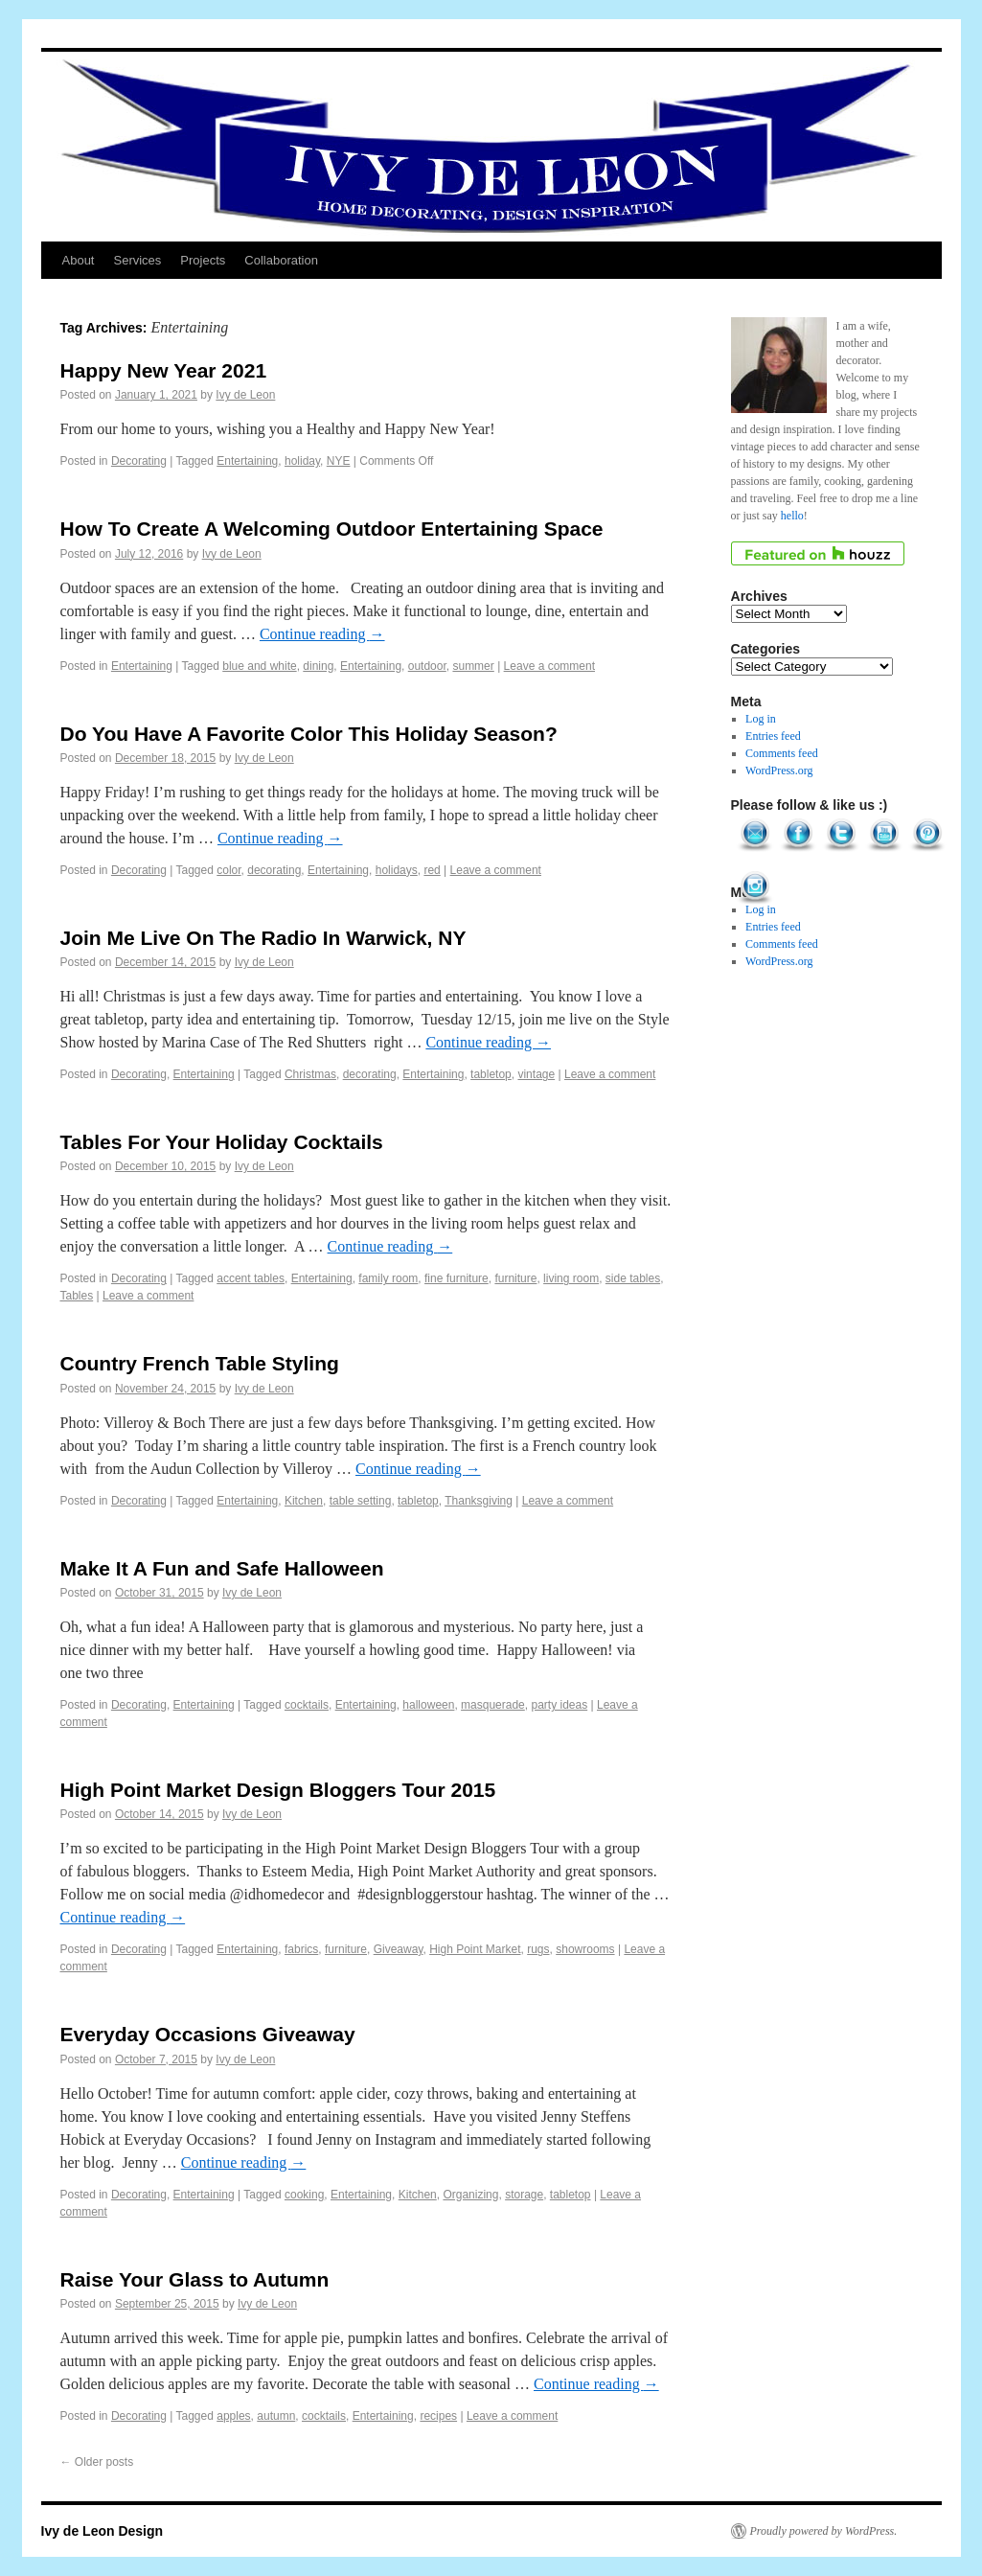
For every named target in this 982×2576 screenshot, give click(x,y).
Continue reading (322, 634)
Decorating (139, 461)
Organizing (470, 2194)
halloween (428, 1705)
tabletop (491, 1074)
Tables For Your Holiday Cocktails (221, 1142)
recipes (438, 2416)
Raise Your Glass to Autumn (195, 2279)
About (78, 260)
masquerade (493, 1705)
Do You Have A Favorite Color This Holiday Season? (309, 734)
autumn (276, 2416)
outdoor (427, 666)
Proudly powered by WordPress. (824, 2531)
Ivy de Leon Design (102, 2531)
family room (388, 1278)
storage (524, 2194)
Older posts (97, 2462)
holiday (302, 461)
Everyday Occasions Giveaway (207, 2034)
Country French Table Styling (199, 1363)
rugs (538, 1949)
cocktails (307, 1705)
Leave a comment (549, 666)
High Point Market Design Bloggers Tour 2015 (278, 1790)
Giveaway (398, 1949)
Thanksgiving (479, 1500)
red (431, 870)
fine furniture (456, 1278)
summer (472, 666)
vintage (536, 1074)
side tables (632, 1278)
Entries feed (773, 736)
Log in (760, 718)
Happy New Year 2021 (163, 370)
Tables (77, 1295)
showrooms (585, 1949)
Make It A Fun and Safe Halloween (222, 1568)
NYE (339, 461)
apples (233, 2416)
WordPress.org (778, 770)
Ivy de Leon (245, 395)
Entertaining (247, 461)
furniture (515, 1278)
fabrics (301, 1949)
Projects (202, 260)
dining (318, 666)
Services (137, 260)
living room (571, 1278)
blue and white (259, 666)
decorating (274, 870)
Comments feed (781, 753)
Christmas (310, 1074)
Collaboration (281, 260)
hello (792, 515)
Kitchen (304, 1500)
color (228, 870)
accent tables (251, 1278)
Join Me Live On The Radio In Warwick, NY (263, 938)
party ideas (559, 1705)
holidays (397, 870)
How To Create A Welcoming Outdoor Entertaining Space (332, 529)
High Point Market (474, 1949)
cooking (304, 2194)
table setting (361, 1500)
